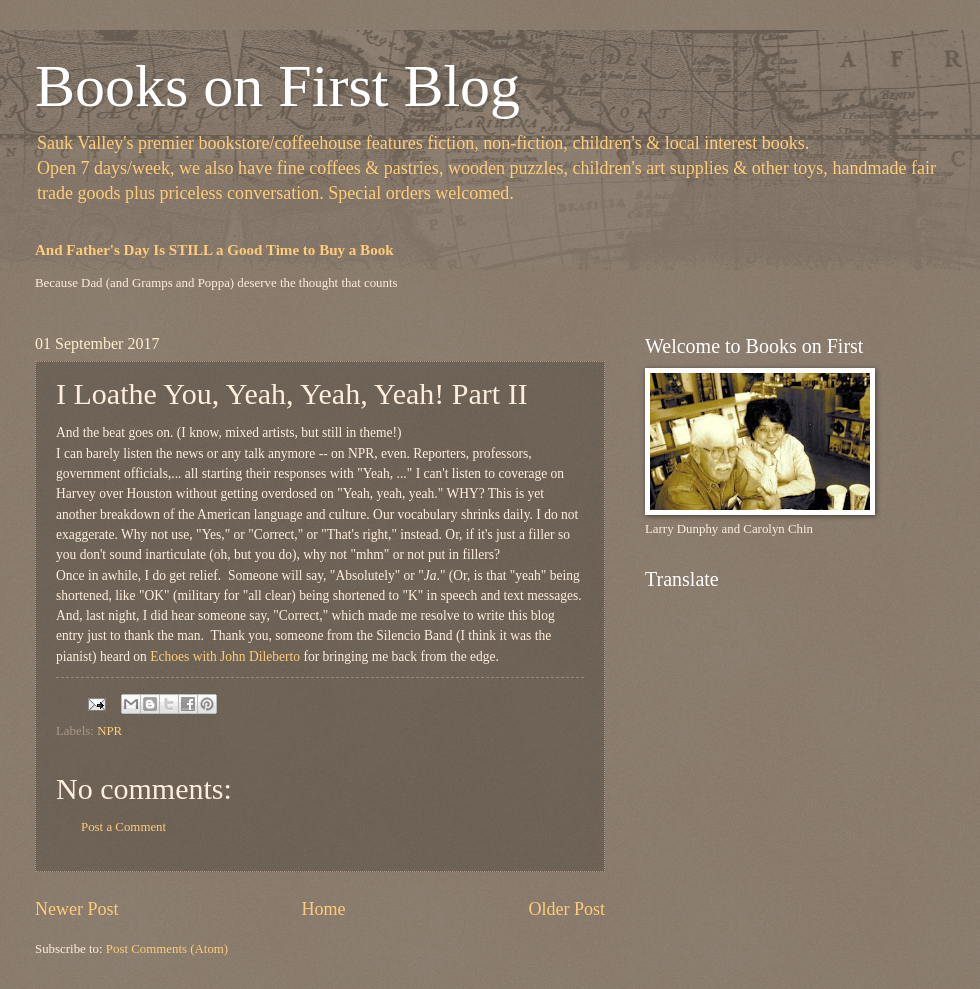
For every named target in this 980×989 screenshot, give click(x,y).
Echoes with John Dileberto (225, 656)
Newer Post (77, 909)
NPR (109, 731)
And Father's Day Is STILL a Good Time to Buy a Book (214, 250)
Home (323, 909)
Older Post (566, 909)
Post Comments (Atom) (167, 949)
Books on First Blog (277, 86)
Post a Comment (123, 827)
